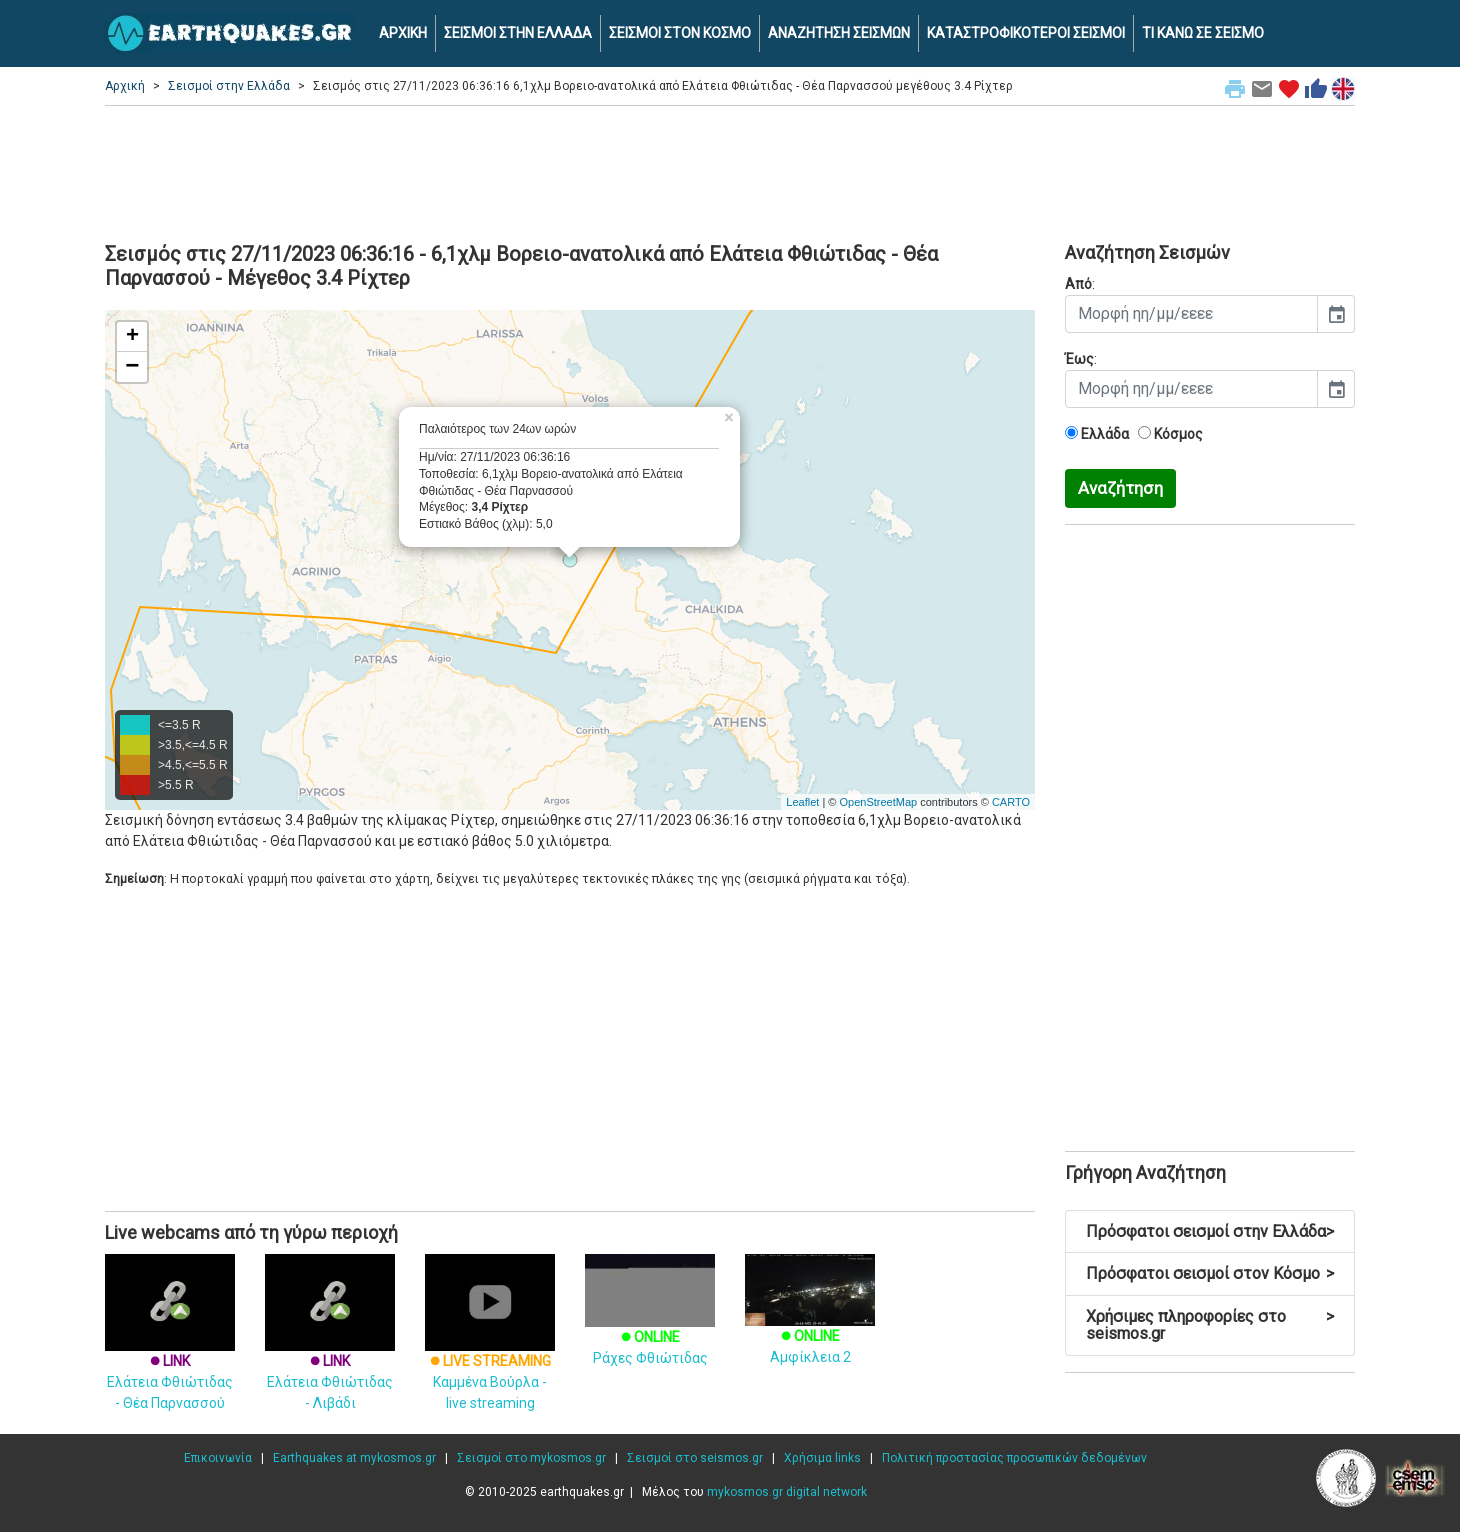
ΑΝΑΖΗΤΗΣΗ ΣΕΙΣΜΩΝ (839, 33)
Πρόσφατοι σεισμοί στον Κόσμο (1210, 1273)
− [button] (132, 367)
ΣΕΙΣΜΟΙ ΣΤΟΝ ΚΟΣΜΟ (680, 33)
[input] (1191, 314)
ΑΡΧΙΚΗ (403, 33)
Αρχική (125, 86)
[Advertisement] (730, 171)
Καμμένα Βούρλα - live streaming (490, 1352)
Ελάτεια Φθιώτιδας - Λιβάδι (330, 1352)
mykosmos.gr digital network (787, 1492)
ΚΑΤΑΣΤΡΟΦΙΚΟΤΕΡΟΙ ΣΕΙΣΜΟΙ (1026, 33)
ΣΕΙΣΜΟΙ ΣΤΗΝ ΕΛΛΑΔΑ (518, 33)
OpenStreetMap (878, 802)
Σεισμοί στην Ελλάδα (229, 86)
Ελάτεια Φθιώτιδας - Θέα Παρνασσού (170, 1352)
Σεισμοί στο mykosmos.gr (531, 1458)
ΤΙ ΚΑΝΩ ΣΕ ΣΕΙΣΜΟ (1203, 33)
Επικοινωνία (218, 1458)
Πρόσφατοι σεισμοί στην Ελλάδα (1210, 1231)
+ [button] (132, 337)
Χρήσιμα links (822, 1458)
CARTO (1011, 802)
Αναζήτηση (1120, 488)
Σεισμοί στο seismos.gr (695, 1458)
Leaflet (802, 802)
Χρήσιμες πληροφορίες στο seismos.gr (1210, 1325)
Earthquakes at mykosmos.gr (354, 1458)
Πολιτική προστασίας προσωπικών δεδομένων (1014, 1458)
